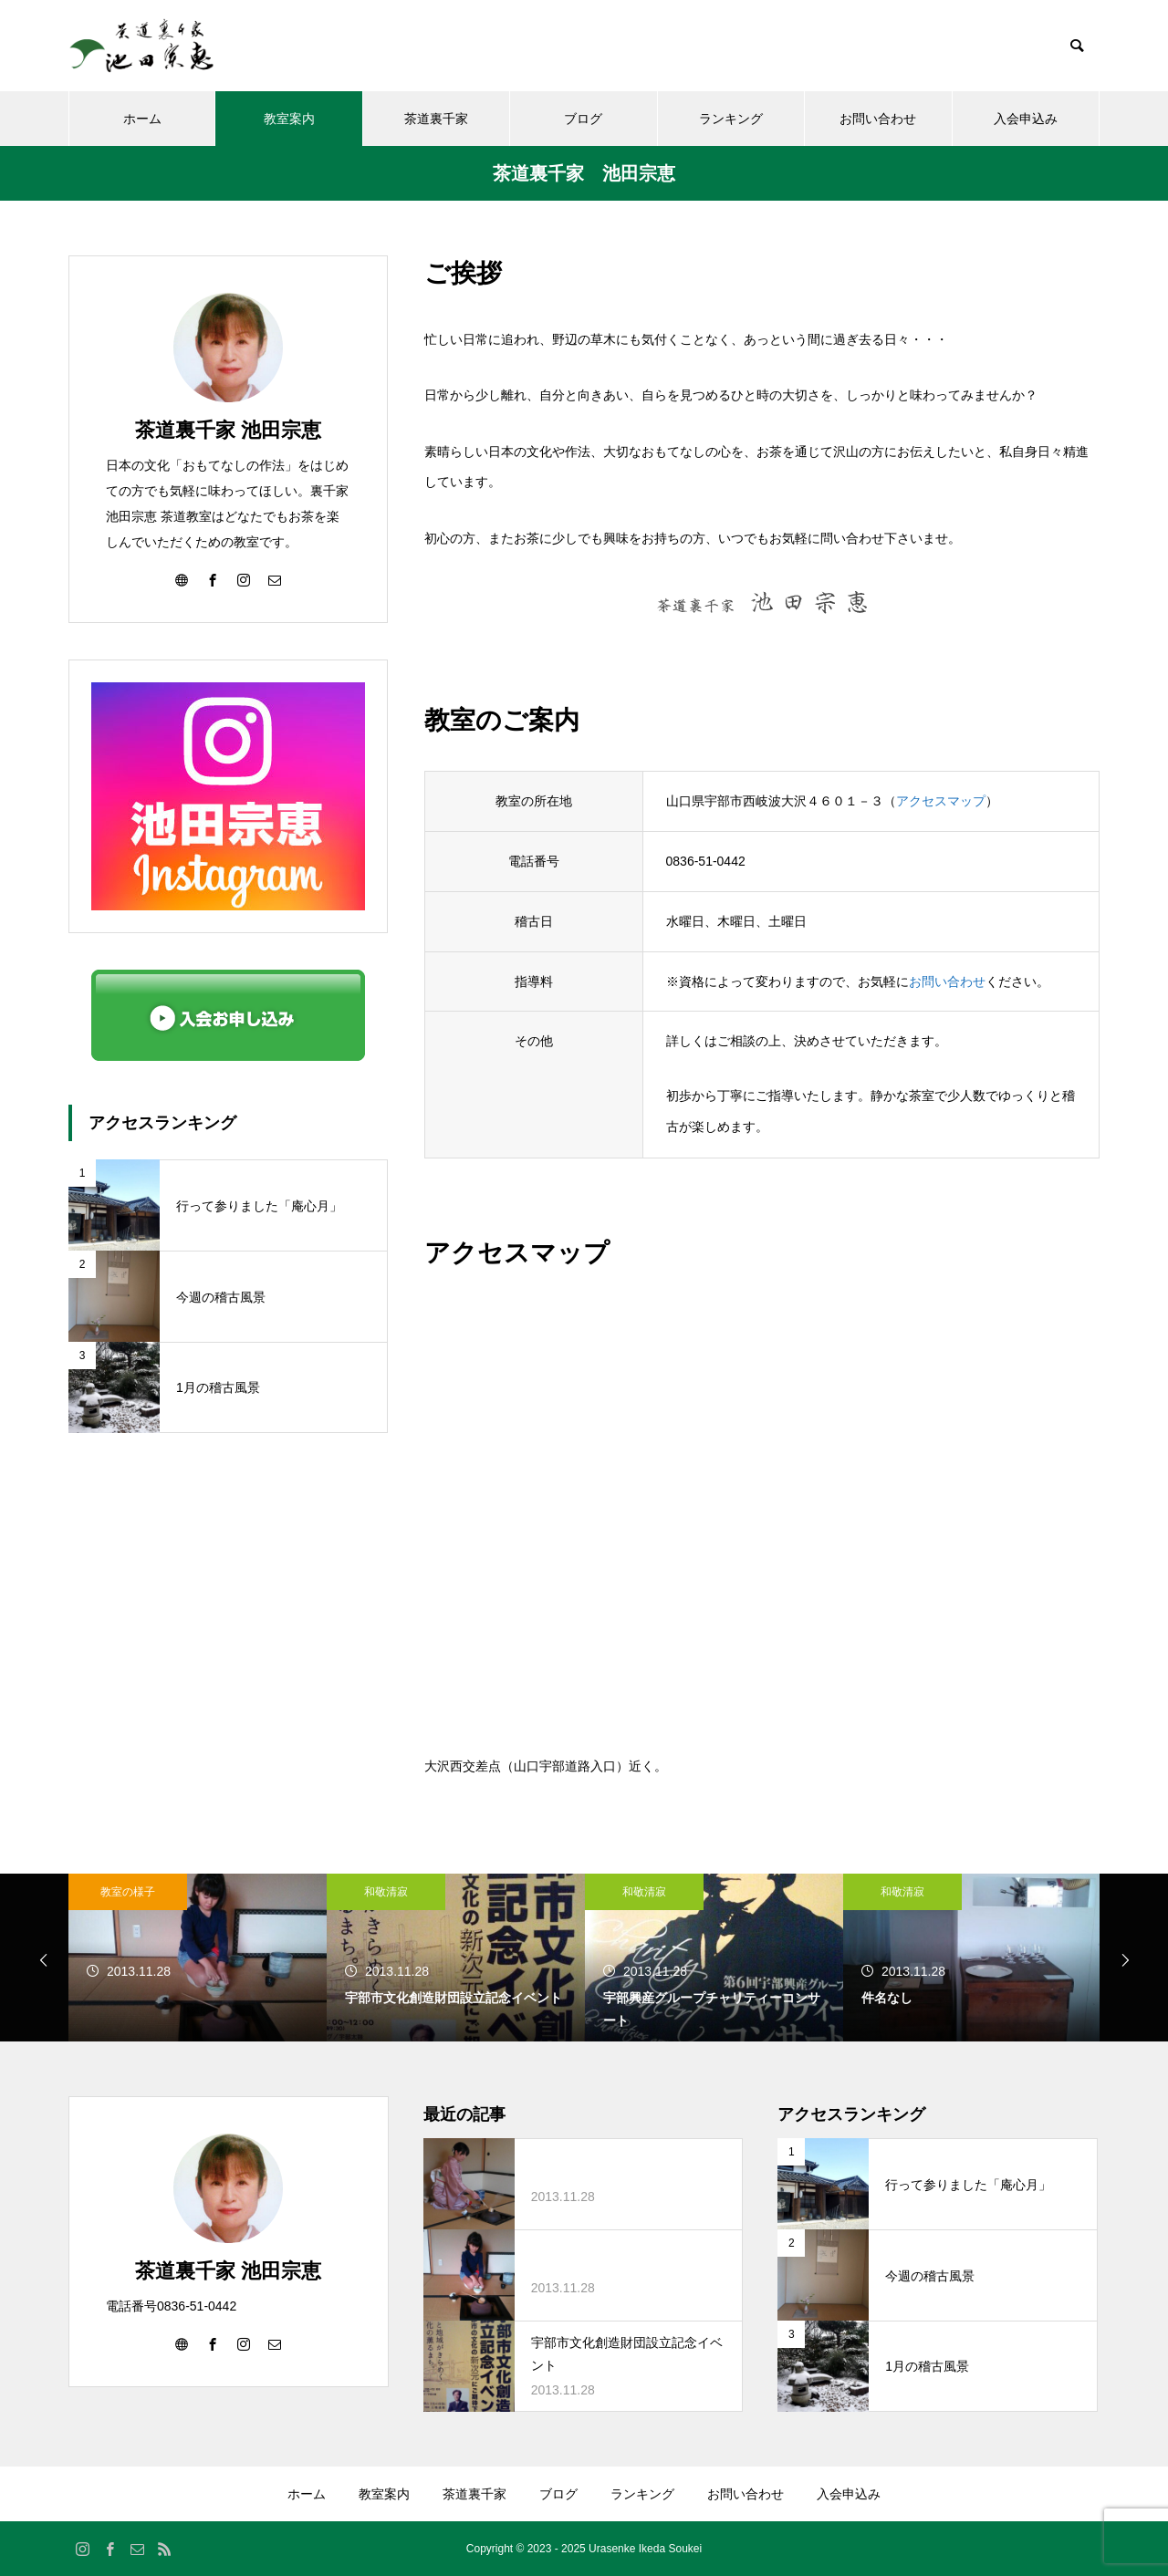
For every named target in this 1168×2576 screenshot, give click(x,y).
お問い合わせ (878, 118)
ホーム (142, 118)
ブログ (583, 118)
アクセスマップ (941, 801)
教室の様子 (127, 1891)
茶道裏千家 (436, 118)
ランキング (731, 118)
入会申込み (1026, 118)
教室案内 (289, 118)
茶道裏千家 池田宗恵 (228, 430)
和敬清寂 (386, 1891)
